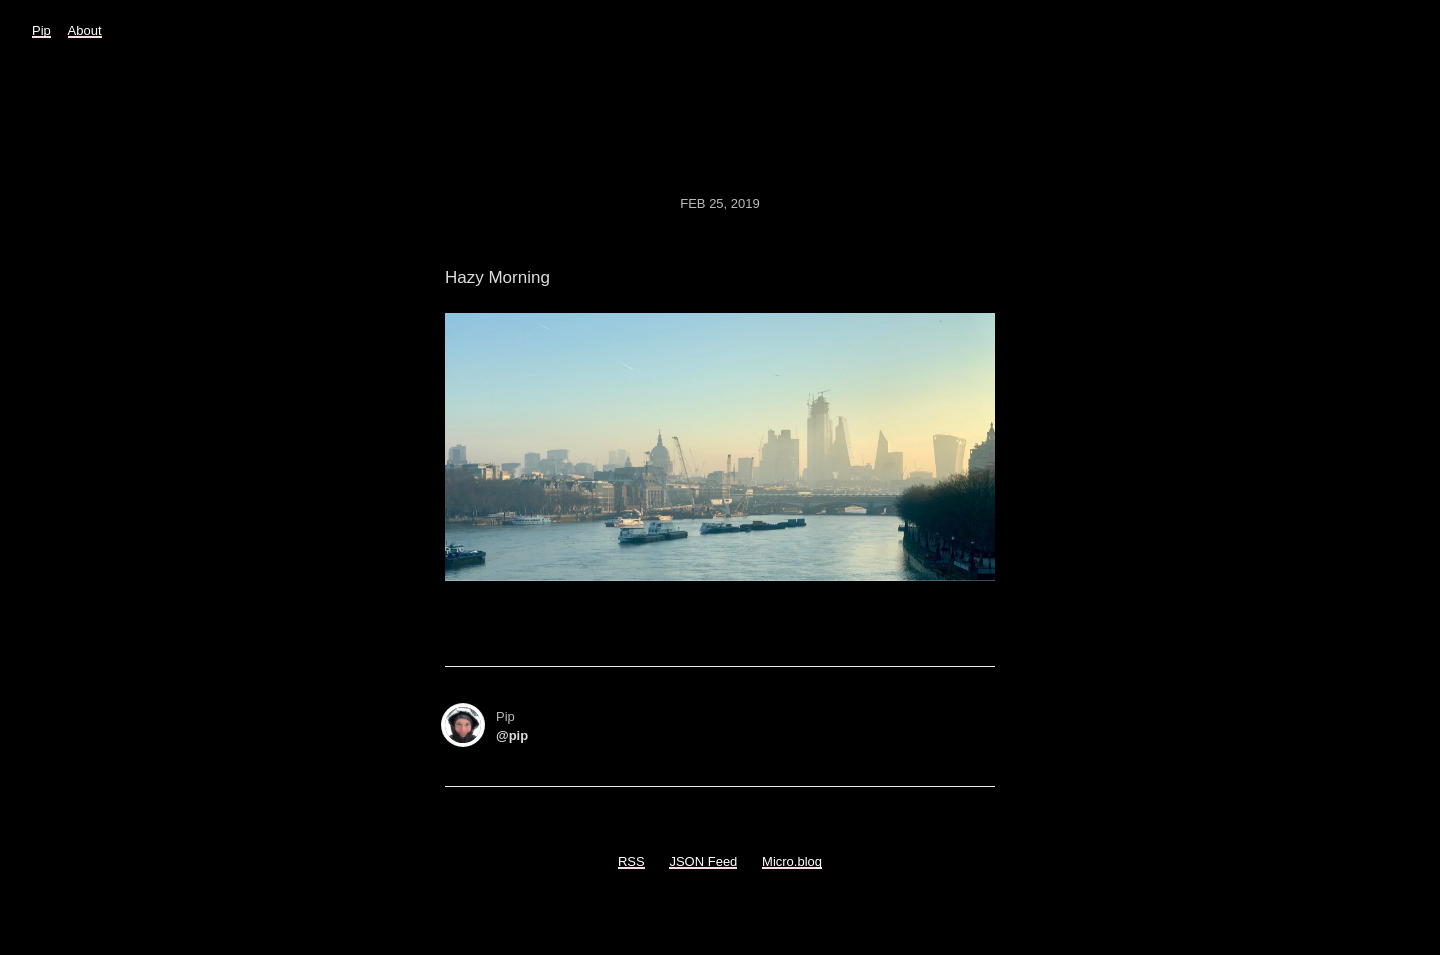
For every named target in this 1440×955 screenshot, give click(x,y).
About (85, 30)
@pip (512, 735)
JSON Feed (703, 861)
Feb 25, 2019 (720, 203)
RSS (631, 861)
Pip (41, 30)
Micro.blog (792, 861)
